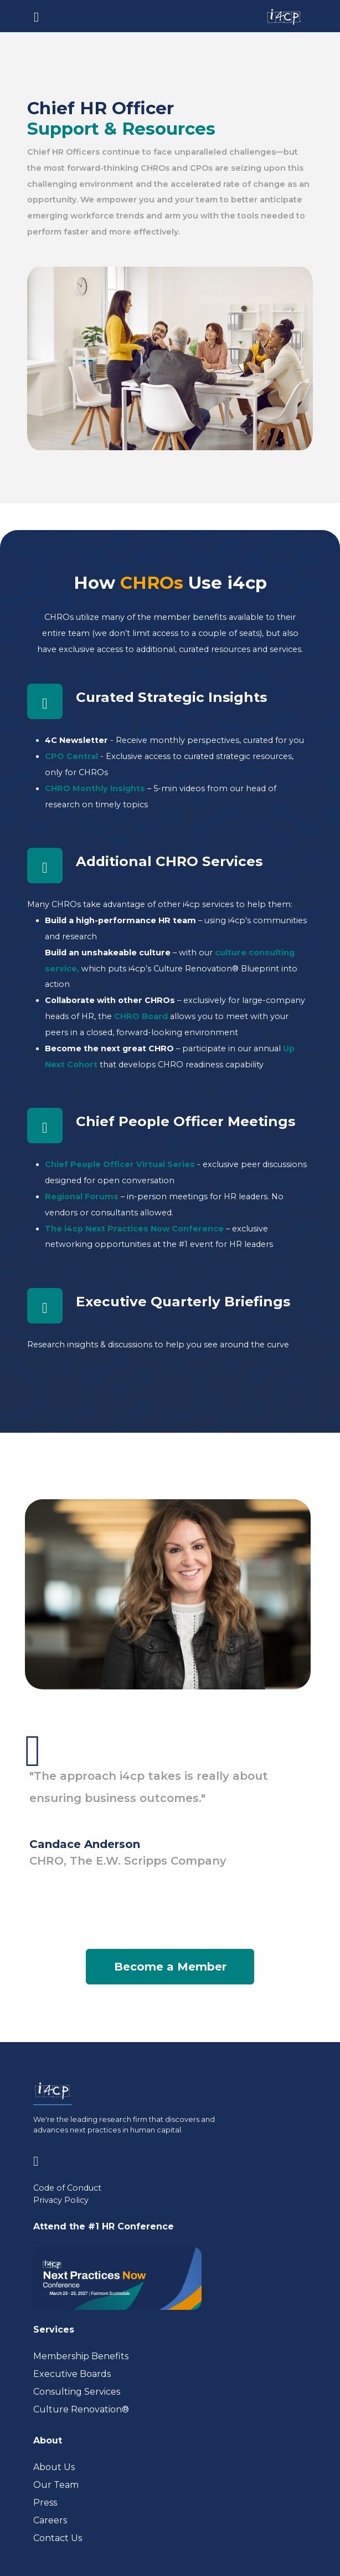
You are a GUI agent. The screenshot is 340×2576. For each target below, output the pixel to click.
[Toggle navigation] (36, 16)
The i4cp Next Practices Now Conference (134, 1229)
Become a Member (170, 1966)
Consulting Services (76, 2391)
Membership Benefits (80, 2356)
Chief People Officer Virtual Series (120, 1164)
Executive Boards (72, 2374)
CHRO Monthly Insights (95, 788)
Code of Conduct (67, 2188)
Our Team (56, 2485)
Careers (50, 2520)
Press (45, 2502)
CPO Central (71, 756)
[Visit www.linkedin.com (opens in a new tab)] (40, 2159)
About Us (54, 2467)
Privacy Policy (61, 2200)
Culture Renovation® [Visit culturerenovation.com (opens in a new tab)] (81, 2409)
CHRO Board (141, 1016)
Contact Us (57, 2538)
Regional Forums (82, 1197)
